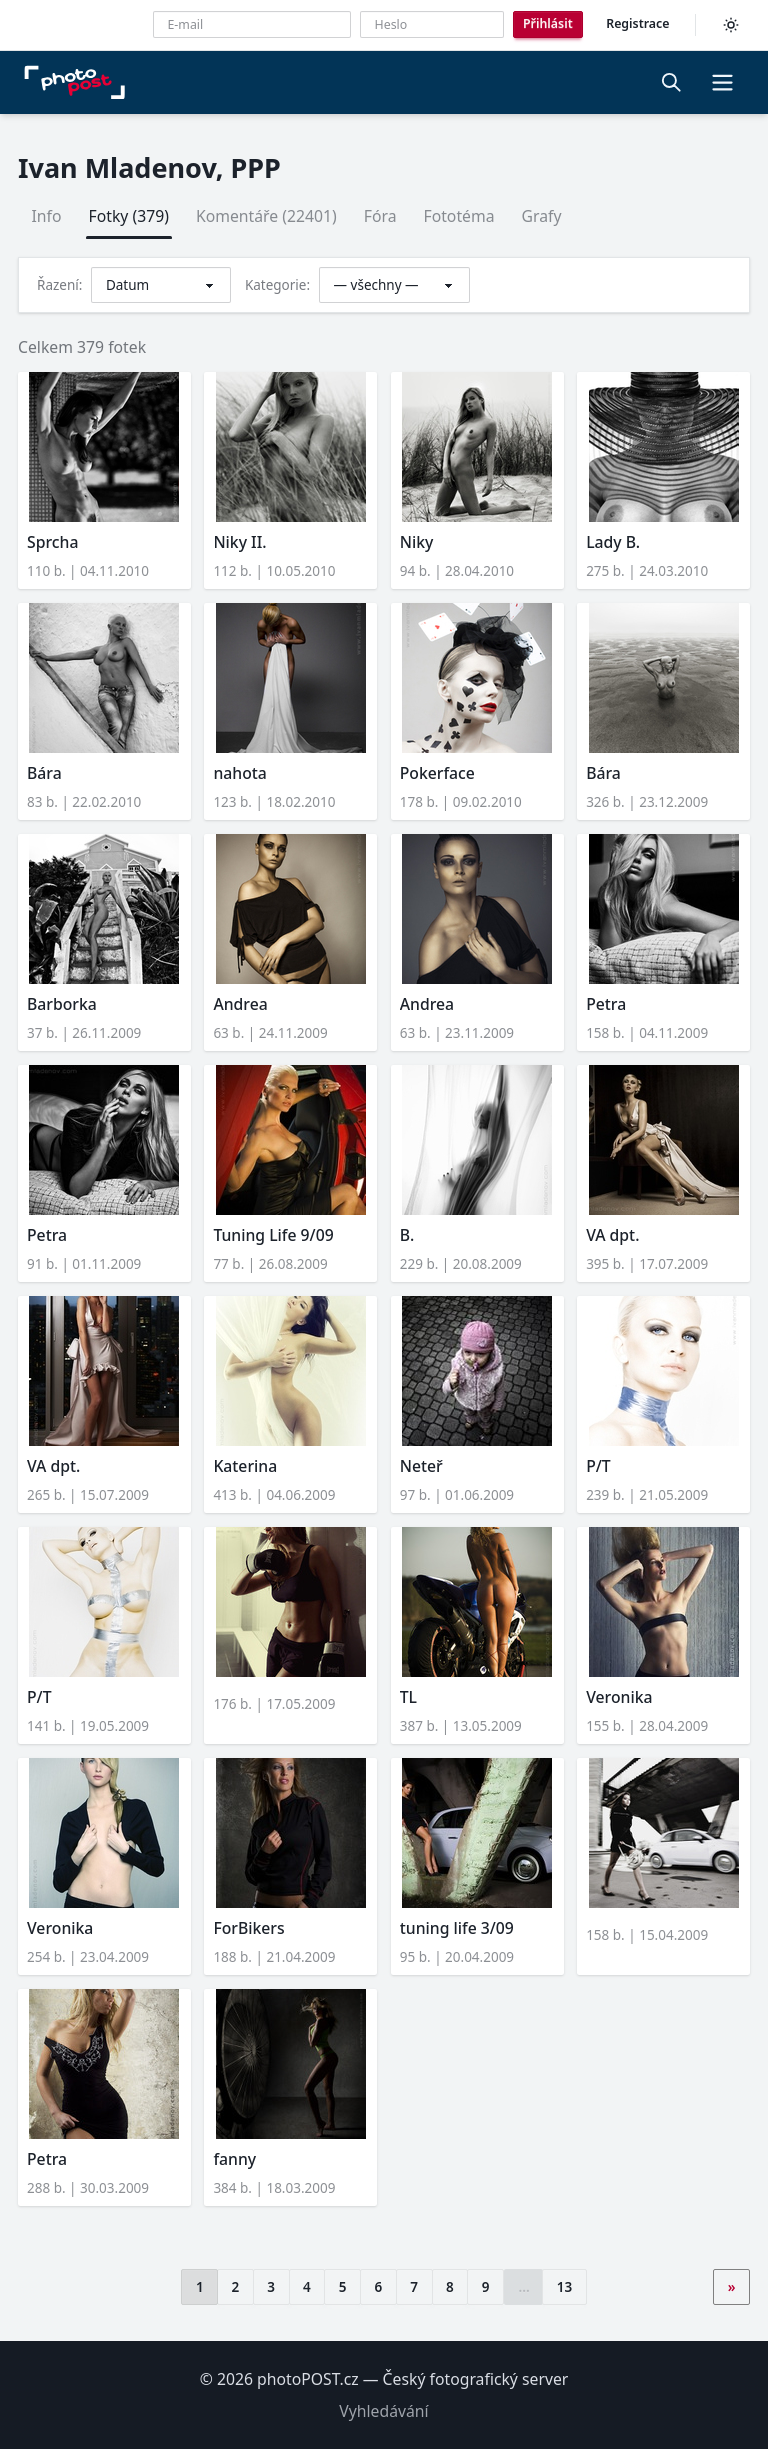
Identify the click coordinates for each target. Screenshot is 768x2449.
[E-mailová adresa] (252, 24)
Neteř (421, 1466)
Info (47, 216)
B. (407, 1235)
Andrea (240, 1004)
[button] (722, 82)
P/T (598, 1466)
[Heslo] (432, 24)
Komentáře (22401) (266, 216)
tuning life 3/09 (457, 1928)
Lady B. (613, 542)
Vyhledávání (383, 2411)
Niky (417, 542)
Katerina (245, 1466)
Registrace (637, 23)
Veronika (619, 1697)
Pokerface (437, 773)
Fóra (380, 216)
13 (564, 2287)
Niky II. (239, 542)
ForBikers (248, 1928)
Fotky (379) (129, 216)
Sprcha (52, 542)
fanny (234, 2159)
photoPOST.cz (308, 2379)
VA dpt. (612, 1235)
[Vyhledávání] (672, 82)
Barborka (62, 1004)
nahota (239, 773)
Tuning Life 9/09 (273, 1235)
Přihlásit (548, 23)
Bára (44, 773)
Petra (606, 1004)
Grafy (542, 216)
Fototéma (458, 216)
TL (408, 1697)
